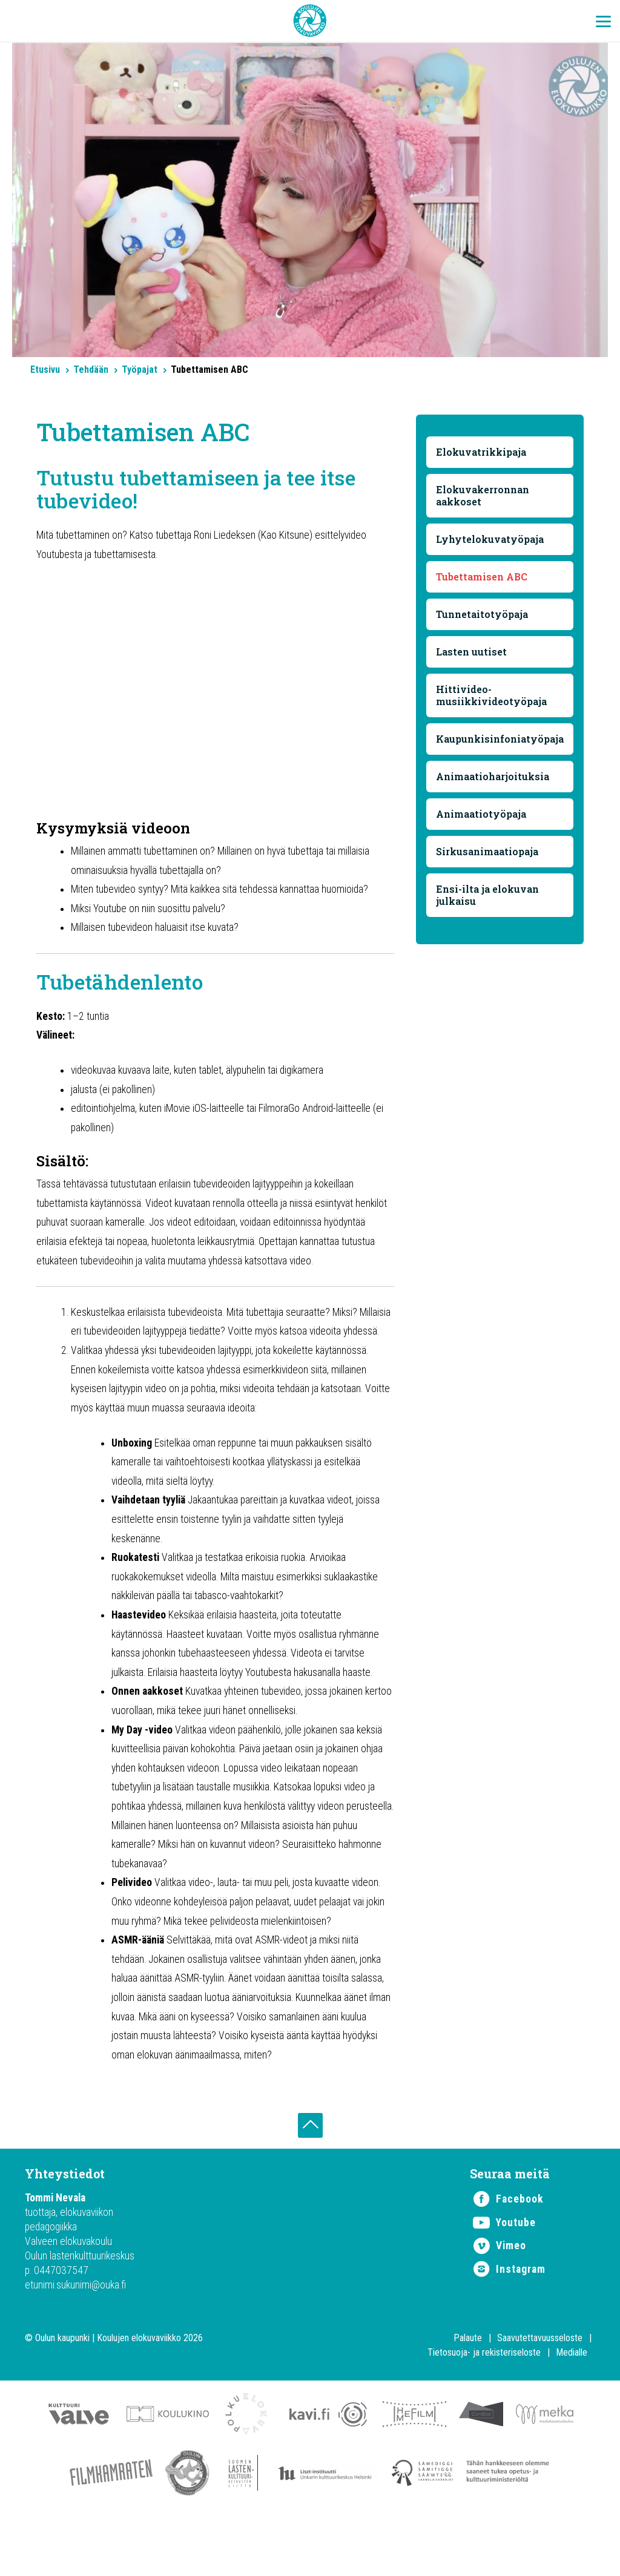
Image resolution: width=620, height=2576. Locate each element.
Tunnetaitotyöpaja (483, 614)
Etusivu (45, 369)
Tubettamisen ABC (482, 577)
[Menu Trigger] (603, 21)
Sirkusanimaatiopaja (488, 852)
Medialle (571, 2405)
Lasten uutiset (472, 652)
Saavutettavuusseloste (539, 2391)
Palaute (467, 2391)
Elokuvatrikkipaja (482, 452)
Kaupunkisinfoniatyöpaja (500, 739)
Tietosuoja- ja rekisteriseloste (484, 2405)
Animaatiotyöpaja (482, 814)
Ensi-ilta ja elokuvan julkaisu (488, 895)
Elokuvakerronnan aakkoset (483, 496)
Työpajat (139, 369)
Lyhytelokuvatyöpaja (490, 539)
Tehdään (90, 369)
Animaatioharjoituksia (493, 776)
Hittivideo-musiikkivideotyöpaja (492, 695)
